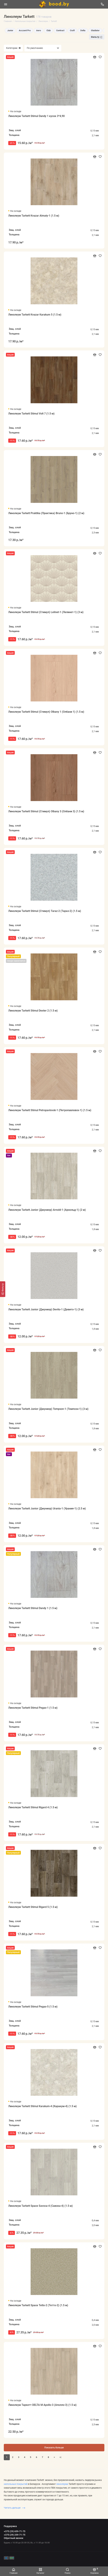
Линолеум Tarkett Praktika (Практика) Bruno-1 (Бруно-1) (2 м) (46, 513)
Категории (13, 48)
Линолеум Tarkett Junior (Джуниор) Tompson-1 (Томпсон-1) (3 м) (48, 1408)
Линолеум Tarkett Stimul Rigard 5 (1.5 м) (33, 1907)
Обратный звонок (13, 2538)
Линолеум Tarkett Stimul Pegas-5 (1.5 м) (33, 2006)
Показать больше (54, 2447)
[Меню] (5, 4)
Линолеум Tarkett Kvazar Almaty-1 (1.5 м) (33, 215)
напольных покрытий (15, 2484)
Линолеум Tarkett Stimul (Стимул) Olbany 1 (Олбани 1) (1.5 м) (46, 711)
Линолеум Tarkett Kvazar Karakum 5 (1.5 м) (34, 314)
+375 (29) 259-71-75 (14, 2534)
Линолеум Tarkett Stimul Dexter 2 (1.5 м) (33, 1010)
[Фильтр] (2, 1289)
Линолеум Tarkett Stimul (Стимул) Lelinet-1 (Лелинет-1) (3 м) (46, 612)
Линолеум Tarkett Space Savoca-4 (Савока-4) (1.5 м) (40, 2205)
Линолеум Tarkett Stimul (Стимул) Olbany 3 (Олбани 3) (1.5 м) (46, 811)
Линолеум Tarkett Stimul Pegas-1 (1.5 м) (33, 1707)
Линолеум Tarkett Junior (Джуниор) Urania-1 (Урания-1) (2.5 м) (47, 1508)
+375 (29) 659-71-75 (14, 2531)
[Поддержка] (102, 4)
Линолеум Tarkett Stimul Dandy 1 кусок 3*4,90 (36, 116)
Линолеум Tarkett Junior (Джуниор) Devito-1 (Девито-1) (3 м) (46, 1309)
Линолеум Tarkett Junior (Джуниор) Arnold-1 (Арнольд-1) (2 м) (47, 1209)
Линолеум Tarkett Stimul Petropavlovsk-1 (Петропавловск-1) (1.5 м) (49, 1110)
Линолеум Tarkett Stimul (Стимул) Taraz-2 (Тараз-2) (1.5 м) (44, 911)
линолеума (62, 2484)
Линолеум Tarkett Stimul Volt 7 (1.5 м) (31, 413)
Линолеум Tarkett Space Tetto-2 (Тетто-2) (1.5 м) (38, 2305)
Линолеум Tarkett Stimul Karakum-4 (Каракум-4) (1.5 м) (42, 2106)
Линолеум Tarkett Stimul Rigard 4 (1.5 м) (33, 1807)
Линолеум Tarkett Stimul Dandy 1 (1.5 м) (32, 1608)
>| (60, 2457)
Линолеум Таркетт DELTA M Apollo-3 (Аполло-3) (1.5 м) (42, 2404)
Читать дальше (14, 2507)
